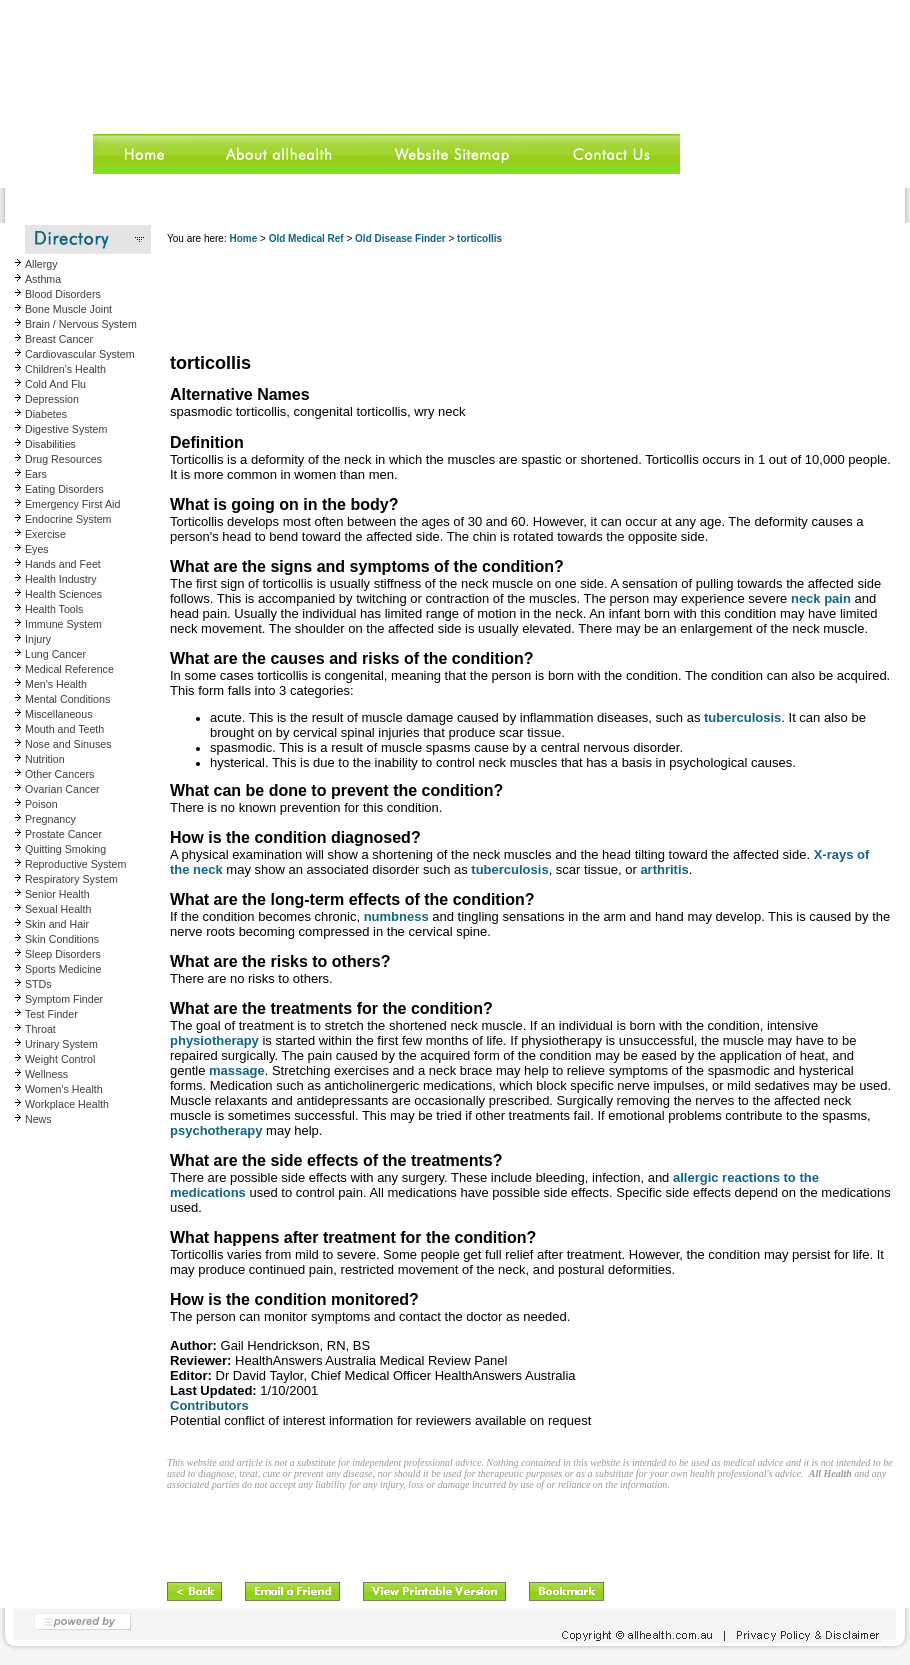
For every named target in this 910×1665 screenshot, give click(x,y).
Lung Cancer (55, 654)
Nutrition (45, 759)
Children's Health (65, 369)
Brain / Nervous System (81, 324)
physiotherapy (214, 1040)
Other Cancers (59, 774)
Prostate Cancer (63, 834)
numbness (396, 916)
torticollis (479, 238)
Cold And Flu (55, 384)
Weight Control (60, 1059)
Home (243, 238)
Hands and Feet (63, 564)
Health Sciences (63, 594)
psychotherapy (216, 1130)
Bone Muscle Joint (68, 309)
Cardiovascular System (80, 354)
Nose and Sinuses (68, 744)
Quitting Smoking (65, 849)
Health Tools (54, 609)
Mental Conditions (67, 699)
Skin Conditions (62, 939)
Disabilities (50, 444)
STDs (38, 984)
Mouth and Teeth (64, 729)
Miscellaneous (59, 714)
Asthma (43, 279)
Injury (38, 639)
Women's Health (64, 1089)
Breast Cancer (59, 339)
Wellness (46, 1074)
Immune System (63, 624)
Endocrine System (68, 519)
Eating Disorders (64, 489)
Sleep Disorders (63, 954)
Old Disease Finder (400, 238)
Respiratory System (71, 879)
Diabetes (46, 414)
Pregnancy (50, 819)
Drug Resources (63, 459)
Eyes (37, 549)
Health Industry (61, 579)
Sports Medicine (63, 969)
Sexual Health (58, 909)
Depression (52, 399)
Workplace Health (67, 1104)
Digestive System (66, 429)
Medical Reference (69, 669)
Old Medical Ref (306, 238)
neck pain (821, 598)
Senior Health (57, 894)
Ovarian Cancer (62, 789)
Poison (41, 804)
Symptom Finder (64, 999)
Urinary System (61, 1044)
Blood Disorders (63, 294)
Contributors (209, 1405)
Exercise (45, 534)
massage (237, 1070)
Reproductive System (75, 864)
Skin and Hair (57, 924)
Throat (40, 1029)
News (38, 1119)
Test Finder (51, 1014)
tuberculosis (742, 717)
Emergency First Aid (72, 504)
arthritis (664, 869)
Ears (36, 474)
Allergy (41, 264)
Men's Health (56, 684)
